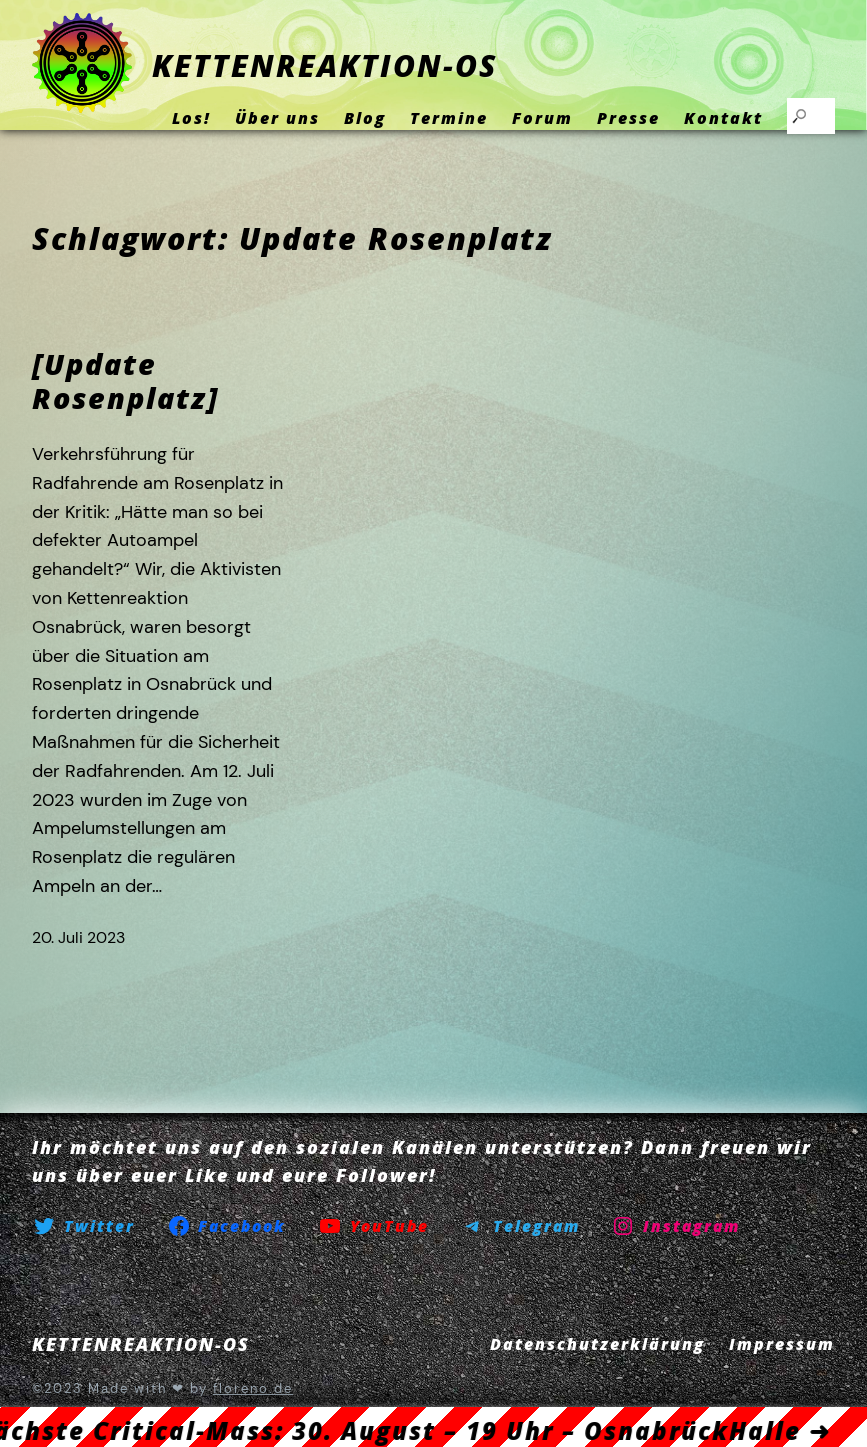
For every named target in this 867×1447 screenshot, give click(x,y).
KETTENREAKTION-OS (324, 65)
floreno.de (253, 1388)
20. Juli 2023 (78, 937)
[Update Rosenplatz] (125, 381)
